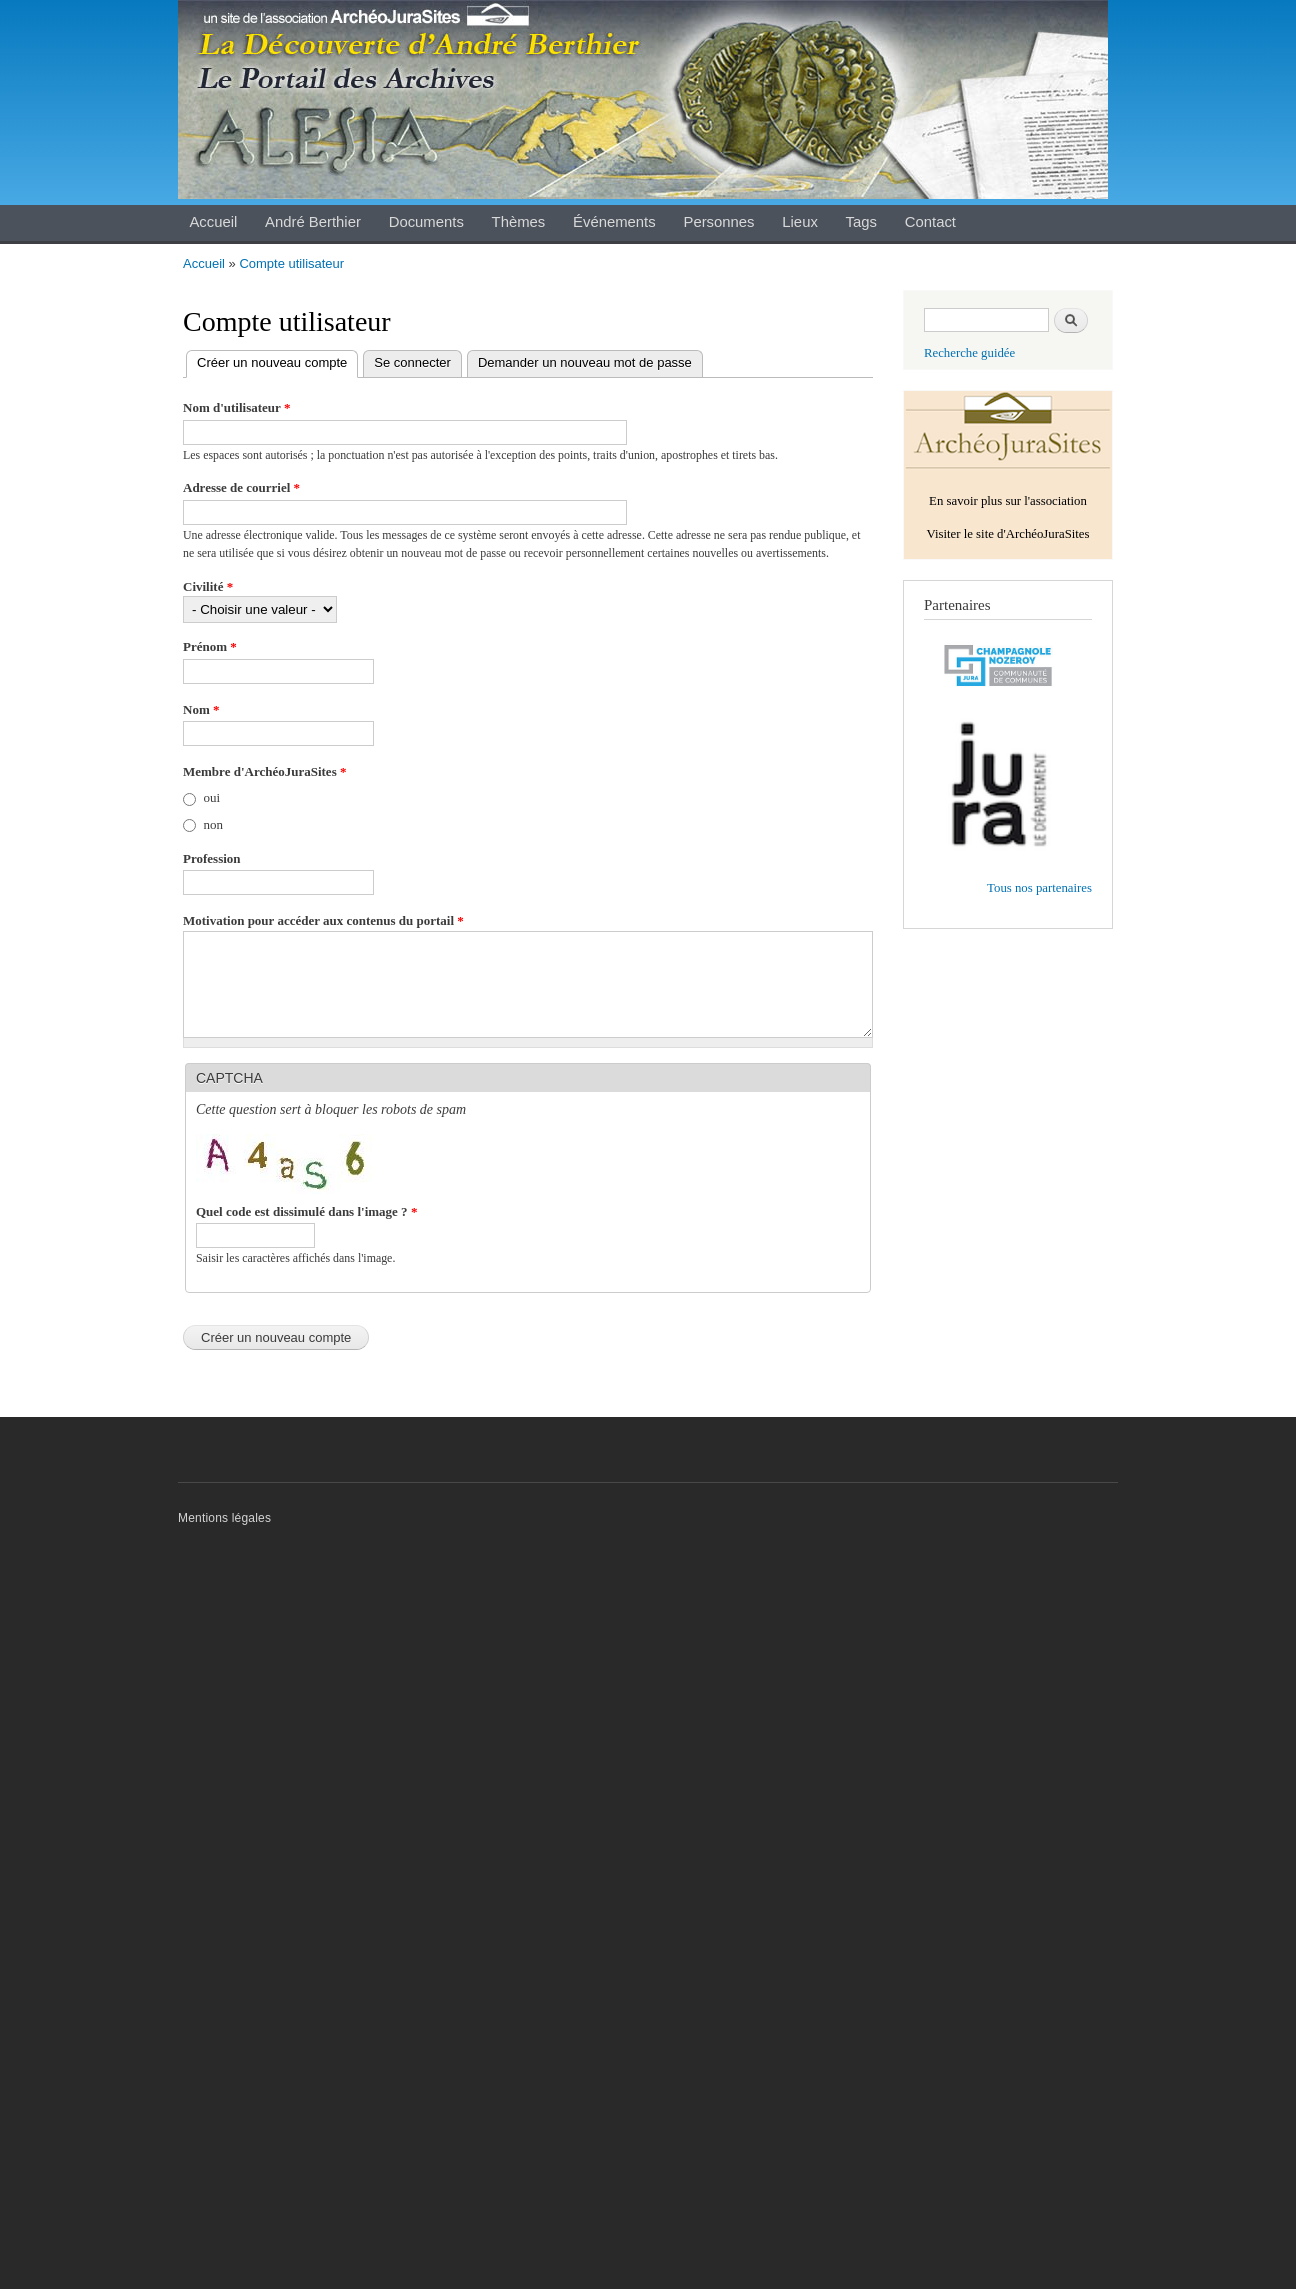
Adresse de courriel (241, 487)
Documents (426, 222)
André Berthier (313, 222)
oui (212, 797)
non (214, 824)
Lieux (800, 222)
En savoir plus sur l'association (1008, 501)
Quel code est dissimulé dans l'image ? (306, 1211)
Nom (201, 709)
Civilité (208, 586)
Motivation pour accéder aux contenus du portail (323, 920)
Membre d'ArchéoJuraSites (264, 771)
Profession (212, 858)
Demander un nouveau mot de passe (585, 362)
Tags (861, 222)
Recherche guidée (969, 353)
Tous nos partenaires (1039, 888)
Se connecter (412, 362)
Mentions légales (224, 1518)
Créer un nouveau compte (277, 363)
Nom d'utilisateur (236, 407)
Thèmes (519, 222)
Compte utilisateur (291, 263)
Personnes (718, 222)
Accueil (213, 222)
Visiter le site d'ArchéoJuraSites (1007, 534)
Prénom (210, 646)
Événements (614, 222)
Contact (930, 222)
